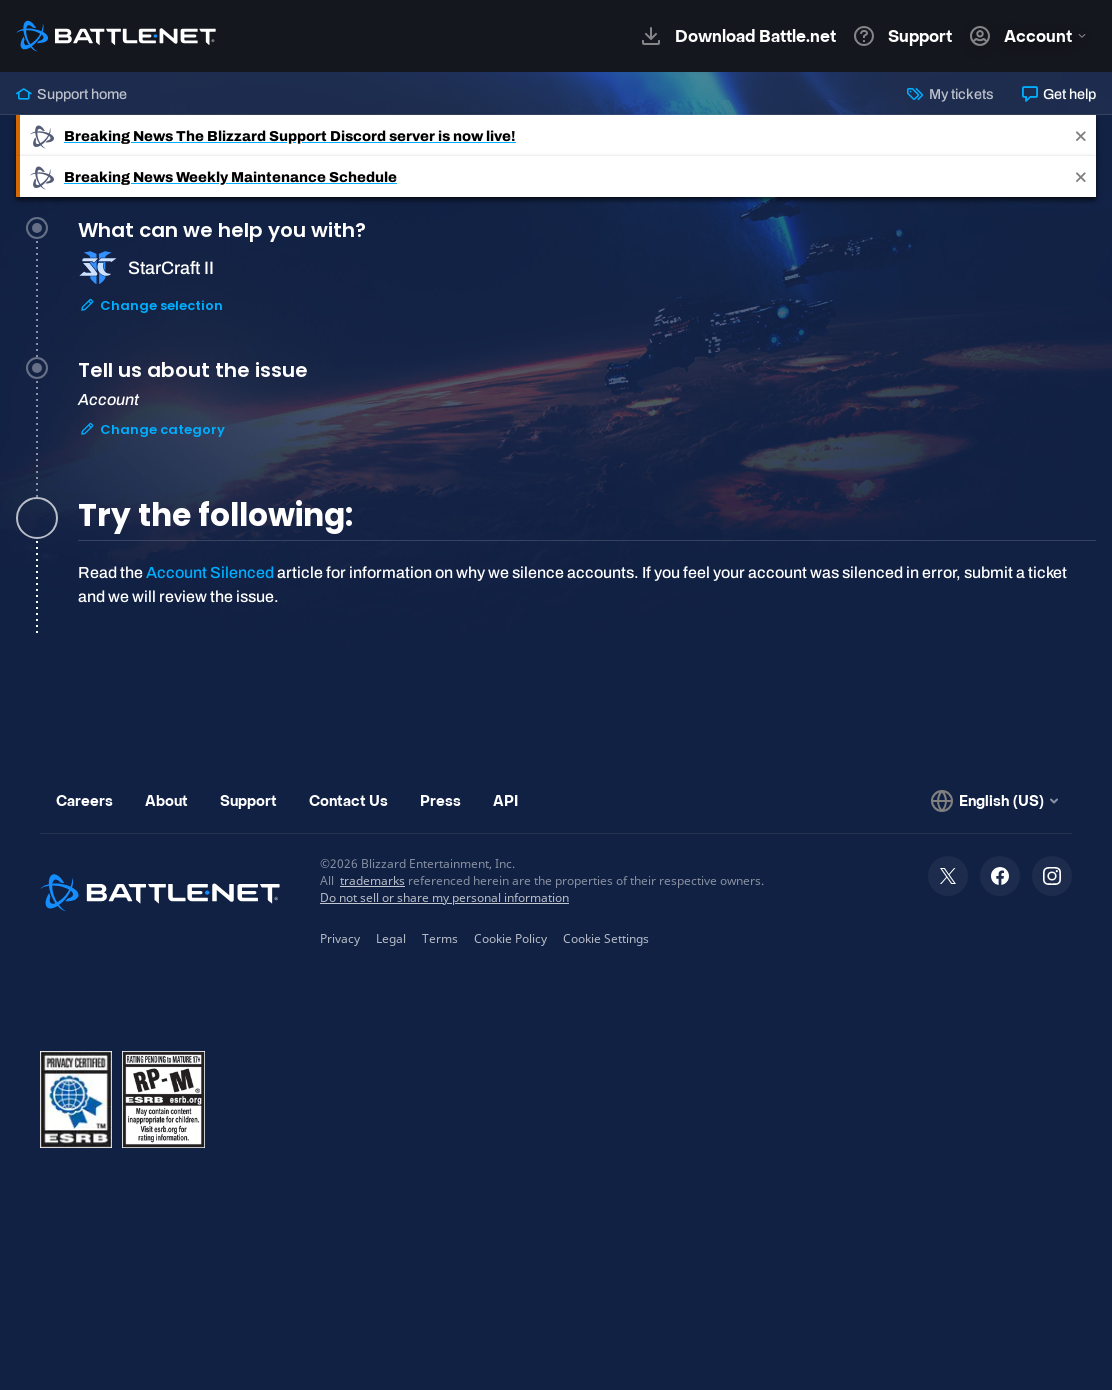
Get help (1059, 94)
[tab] (587, 291)
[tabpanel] (587, 585)
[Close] (1081, 135)
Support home (71, 94)
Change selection (151, 305)
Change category (152, 429)
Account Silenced (210, 572)
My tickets (950, 94)
